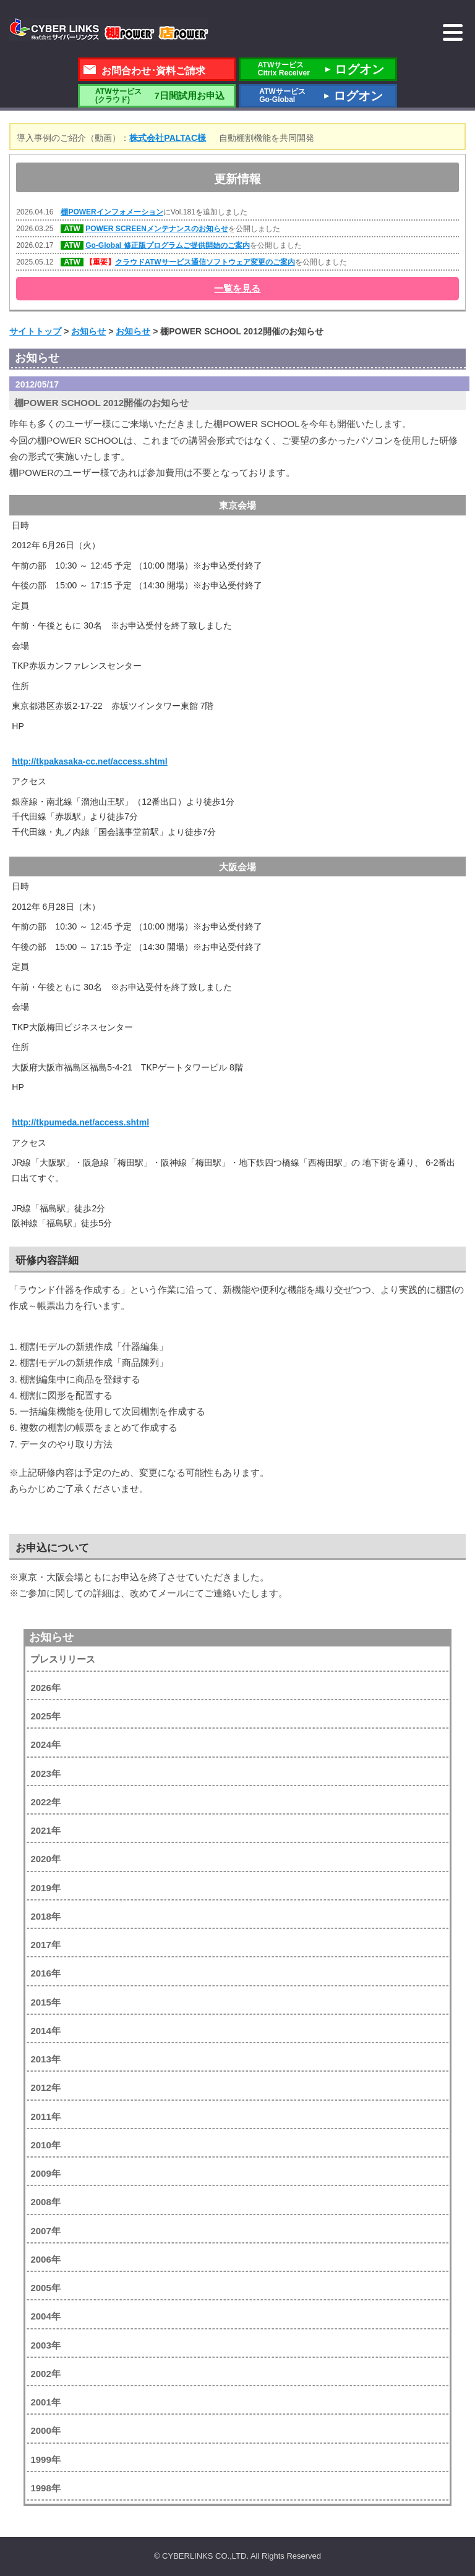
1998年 (45, 2488)
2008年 (45, 2202)
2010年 (45, 2145)
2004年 (45, 2316)
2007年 (45, 2231)
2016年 (45, 1973)
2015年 (45, 2002)
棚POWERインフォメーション (112, 212)
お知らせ (51, 1637)
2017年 (45, 1944)
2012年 (45, 2087)
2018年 (45, 1916)
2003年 (45, 2345)
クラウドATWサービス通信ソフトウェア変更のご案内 (204, 262)
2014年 (45, 2030)
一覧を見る (237, 288)
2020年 (45, 1859)
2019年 (45, 1888)
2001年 (45, 2402)
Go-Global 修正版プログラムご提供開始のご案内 (167, 245)
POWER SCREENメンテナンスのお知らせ (156, 228)
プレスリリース (62, 1659)
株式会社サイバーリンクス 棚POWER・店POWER (108, 30)
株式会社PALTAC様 (167, 138)
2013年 (45, 2059)
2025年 (45, 1716)
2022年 (45, 1802)
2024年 (45, 1744)
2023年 (45, 1773)
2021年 (45, 1830)
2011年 (45, 2116)
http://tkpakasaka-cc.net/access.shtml (89, 761)
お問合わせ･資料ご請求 (153, 71)
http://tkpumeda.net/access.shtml (80, 1122)
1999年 (45, 2459)
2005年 (45, 2287)
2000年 (45, 2430)
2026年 (45, 1687)
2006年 (45, 2259)
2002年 (45, 2373)
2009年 (45, 2173)
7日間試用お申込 (156, 95)
